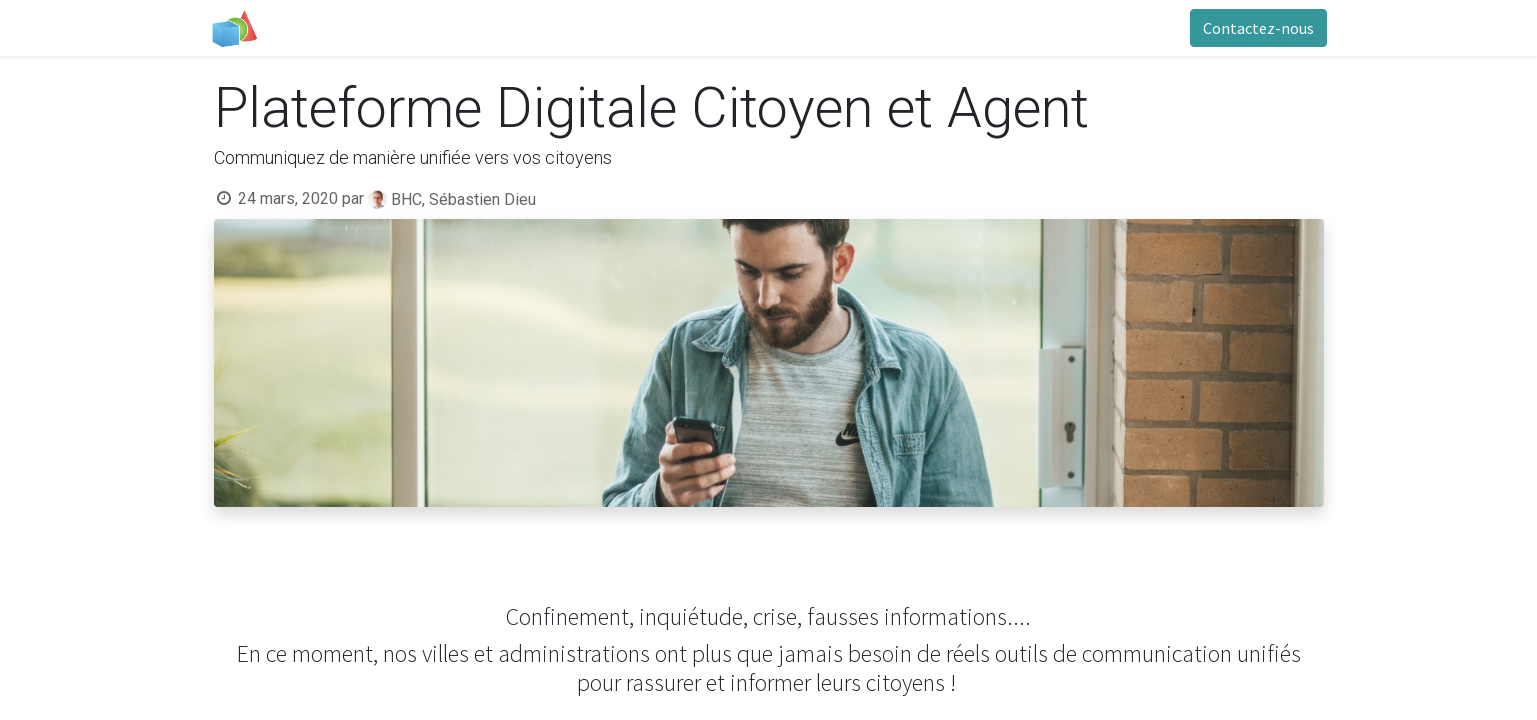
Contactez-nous (1255, 28)
